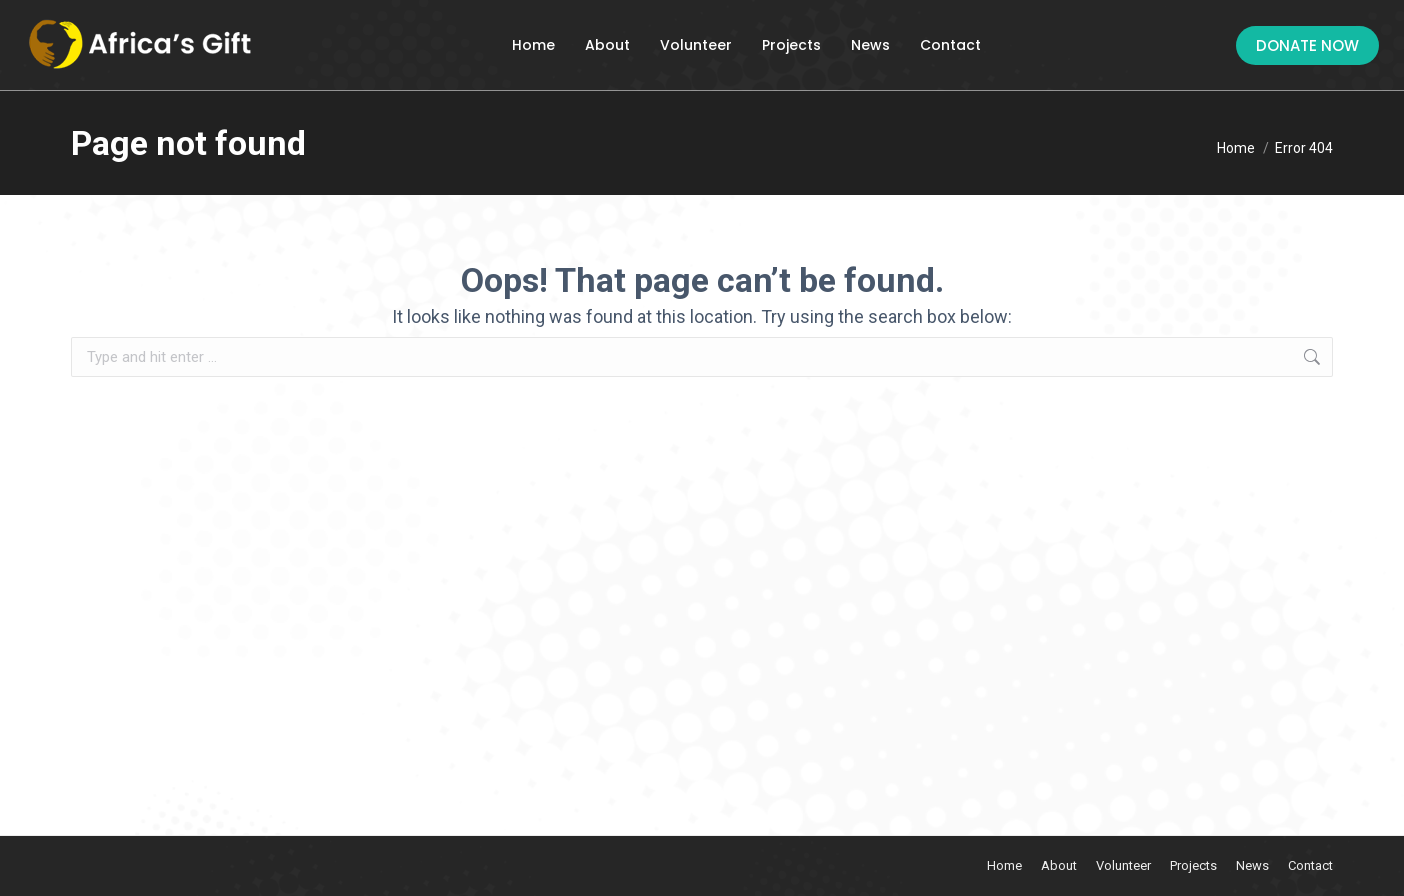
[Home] (1236, 148)
